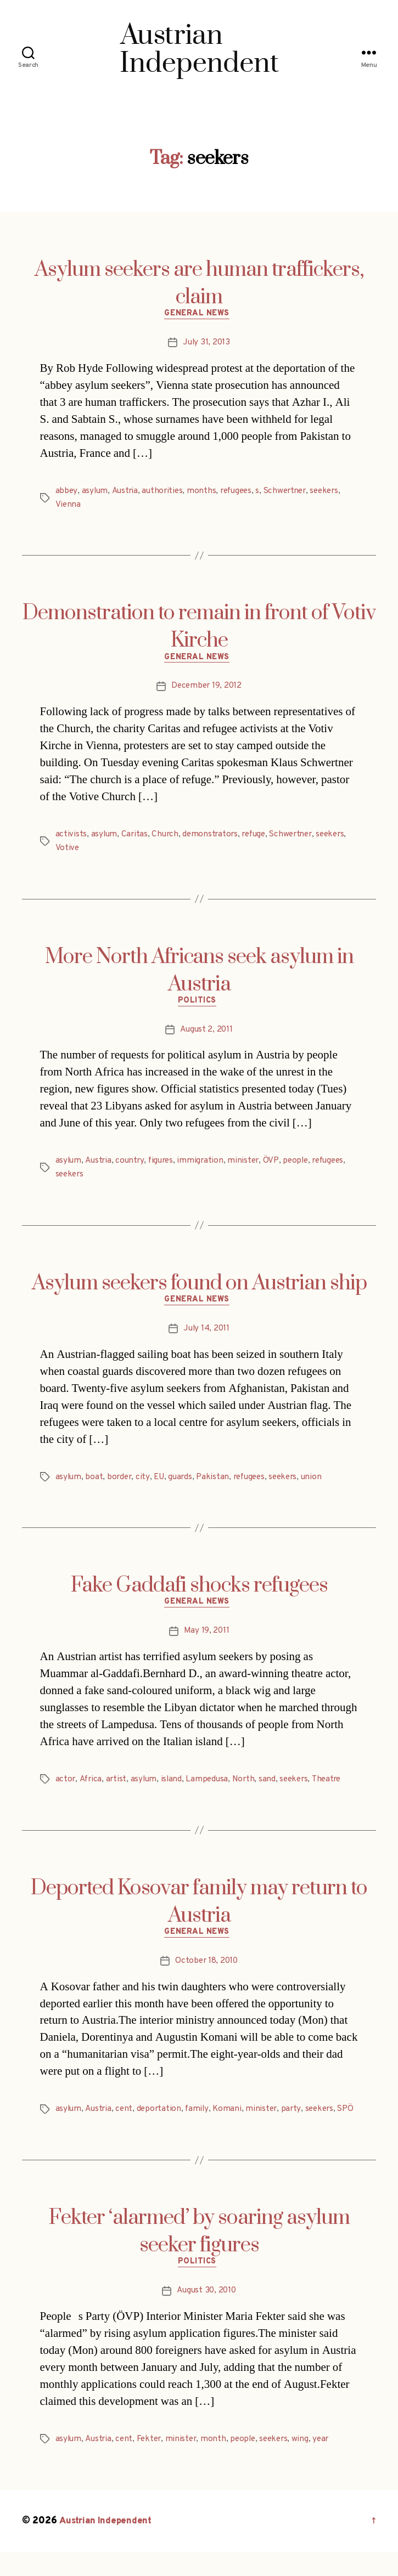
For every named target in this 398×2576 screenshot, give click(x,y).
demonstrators (213, 837)
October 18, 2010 (206, 1970)
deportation (161, 2118)
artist (117, 1786)
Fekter (152, 2463)
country (132, 1165)
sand (272, 1786)
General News (199, 316)
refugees (240, 493)
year (329, 2463)
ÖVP (276, 1165)
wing (308, 2463)
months (205, 493)
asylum (95, 493)
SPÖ (63, 2131)
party (297, 2118)
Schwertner (292, 493)
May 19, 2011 (206, 1639)
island (174, 1786)
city (145, 1482)
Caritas (135, 837)
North (248, 1786)
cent (126, 2118)
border (121, 1482)
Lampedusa (211, 1786)
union (321, 1482)
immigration (205, 1165)
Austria (125, 493)
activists (71, 837)
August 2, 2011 (206, 1034)
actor (65, 1786)
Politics (198, 1005)
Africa (91, 1786)
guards (183, 1482)
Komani (231, 2118)
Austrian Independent (108, 2545)
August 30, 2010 (207, 2315)
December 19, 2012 (206, 689)
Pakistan (217, 1482)
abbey (66, 493)
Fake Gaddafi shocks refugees (199, 1591)
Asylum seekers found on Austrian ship (199, 1287)
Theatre (334, 1786)
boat (95, 1482)
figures (164, 1165)
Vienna (68, 506)
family (200, 2118)
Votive (67, 850)
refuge (259, 837)
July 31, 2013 (206, 344)
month (219, 2463)
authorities (165, 493)
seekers (334, 493)
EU (161, 1482)
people (302, 1165)
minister (249, 1165)
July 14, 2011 (206, 1334)
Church (167, 837)
